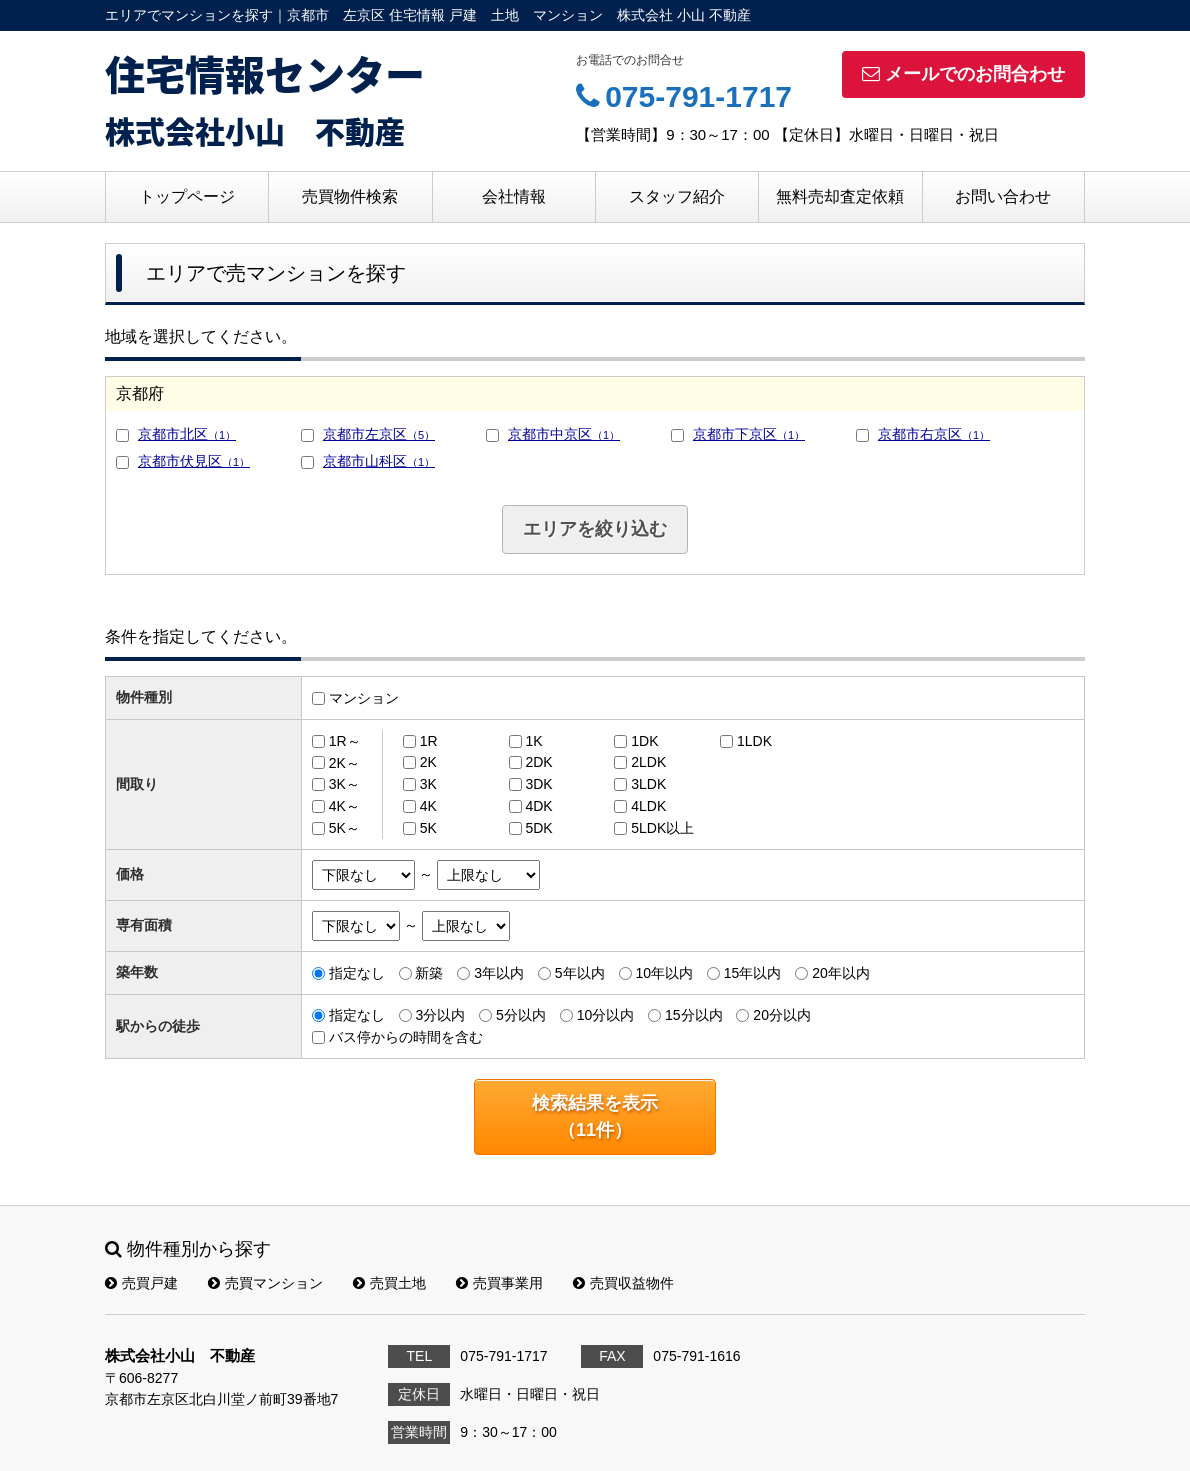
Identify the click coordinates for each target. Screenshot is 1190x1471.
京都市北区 (187, 434)
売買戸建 (141, 1283)
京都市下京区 (749, 434)
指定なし (357, 973)
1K (533, 741)
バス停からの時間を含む (406, 1037)
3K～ (344, 784)
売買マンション (265, 1283)
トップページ (187, 196)
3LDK (648, 784)
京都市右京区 (934, 434)
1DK (644, 741)
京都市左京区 (379, 434)
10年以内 (664, 973)
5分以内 (521, 1015)
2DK (538, 762)
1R (429, 741)
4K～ (344, 806)
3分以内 (440, 1015)
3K (428, 784)
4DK (538, 806)
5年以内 (580, 973)
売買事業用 (499, 1283)
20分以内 (782, 1015)
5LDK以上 (662, 828)
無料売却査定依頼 (840, 196)
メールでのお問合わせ (963, 74)
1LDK (754, 741)
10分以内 (606, 1015)
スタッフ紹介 (677, 196)
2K (428, 762)
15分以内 (694, 1015)
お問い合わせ (1003, 196)
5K (428, 828)
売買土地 (389, 1283)
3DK (538, 784)
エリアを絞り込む (595, 529)
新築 (429, 973)
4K (428, 806)
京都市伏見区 (194, 461)
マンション (364, 698)
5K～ (344, 828)
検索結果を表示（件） (595, 1116)
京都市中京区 (564, 434)
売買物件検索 (350, 196)
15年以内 (753, 973)
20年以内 (841, 973)
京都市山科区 (379, 461)
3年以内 (499, 973)
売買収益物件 (623, 1283)
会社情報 (514, 196)
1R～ (345, 741)
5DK (538, 828)
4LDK (648, 806)
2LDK (648, 762)
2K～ (344, 762)
